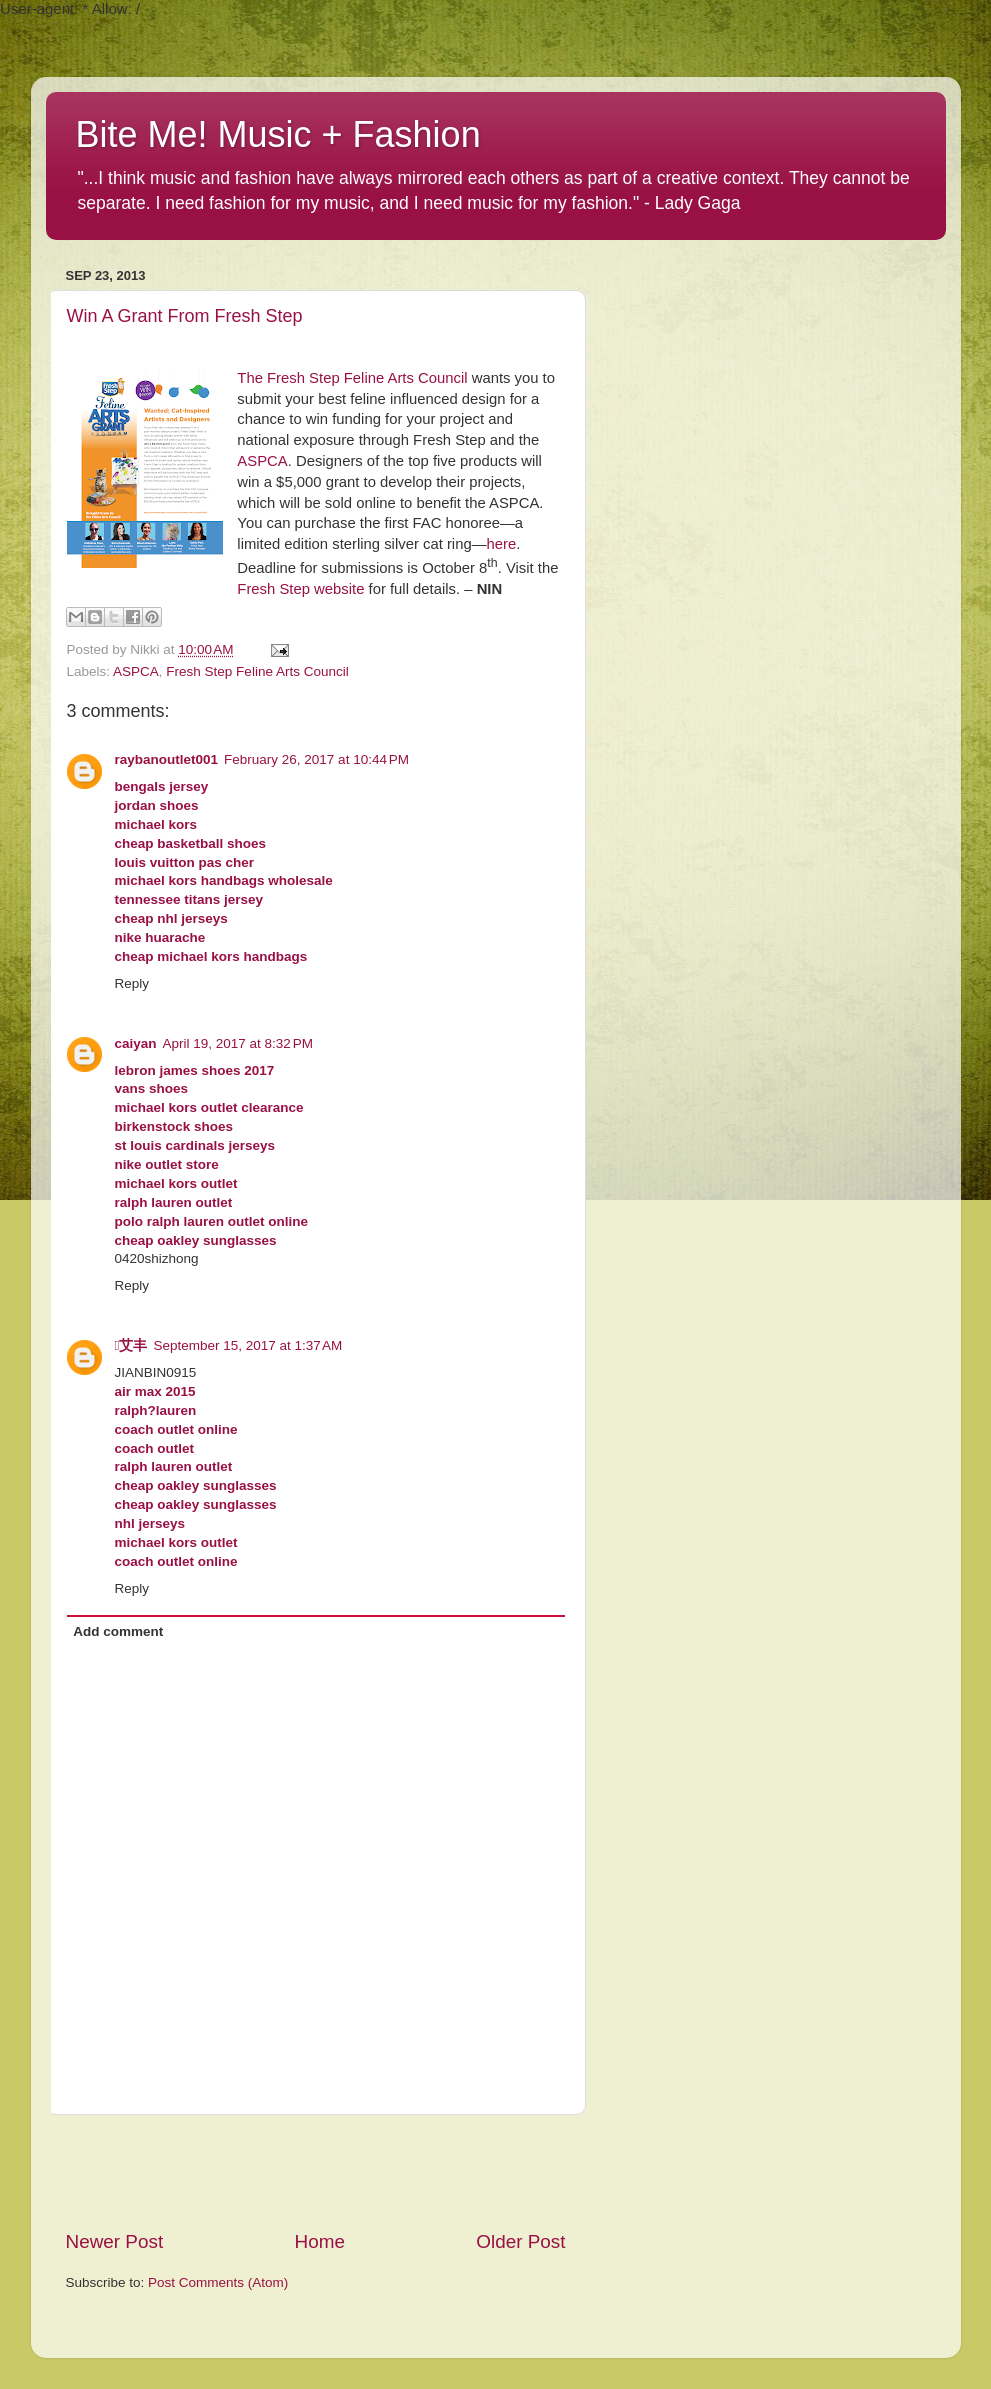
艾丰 (131, 1345)
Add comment (118, 1631)
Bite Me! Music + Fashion (278, 134)
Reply (132, 983)
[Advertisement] (316, 2172)
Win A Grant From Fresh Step (185, 316)
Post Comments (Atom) (218, 2282)
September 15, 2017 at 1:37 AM (247, 1345)
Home (320, 2241)
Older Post (520, 2241)
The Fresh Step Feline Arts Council (352, 378)
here (501, 544)
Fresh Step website (300, 589)
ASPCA (262, 461)
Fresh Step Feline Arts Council (257, 671)
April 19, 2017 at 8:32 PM (238, 1043)
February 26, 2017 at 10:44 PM (316, 759)
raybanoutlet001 (167, 759)
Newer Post (115, 2241)
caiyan (136, 1043)
